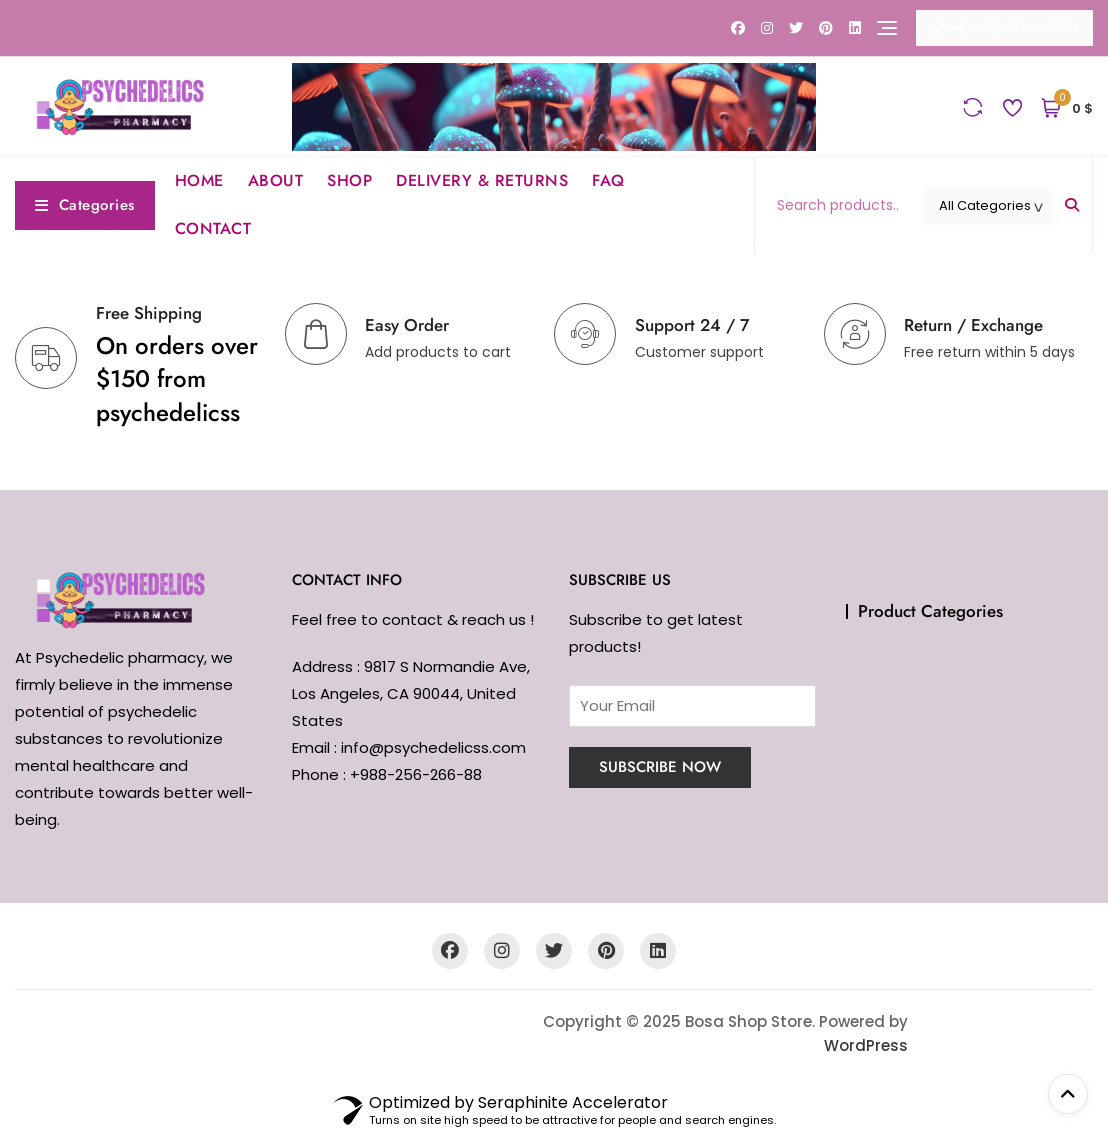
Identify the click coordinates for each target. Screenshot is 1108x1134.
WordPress (866, 1045)
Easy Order (407, 325)
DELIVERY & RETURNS (482, 180)
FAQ (608, 180)
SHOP (349, 180)
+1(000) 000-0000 (1004, 28)
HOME (199, 180)
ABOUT (276, 180)
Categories (85, 205)
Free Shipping (149, 313)
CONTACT (213, 228)
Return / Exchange (973, 325)
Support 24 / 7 (692, 325)
